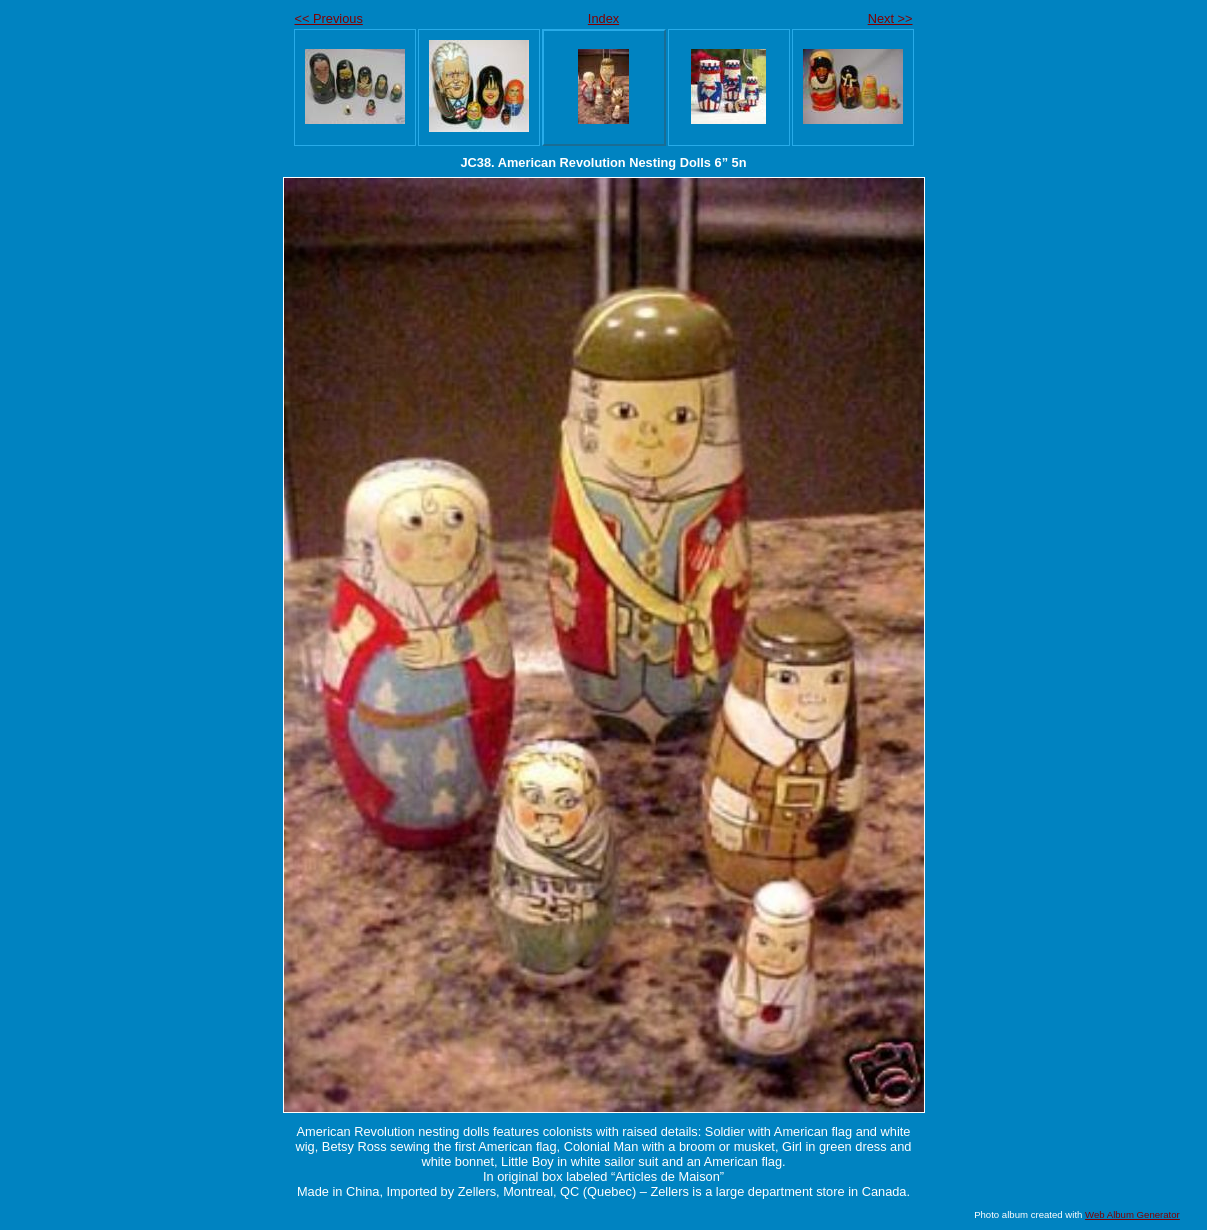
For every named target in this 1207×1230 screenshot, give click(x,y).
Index (603, 18)
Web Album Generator (1132, 1214)
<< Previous (329, 18)
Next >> (890, 18)
